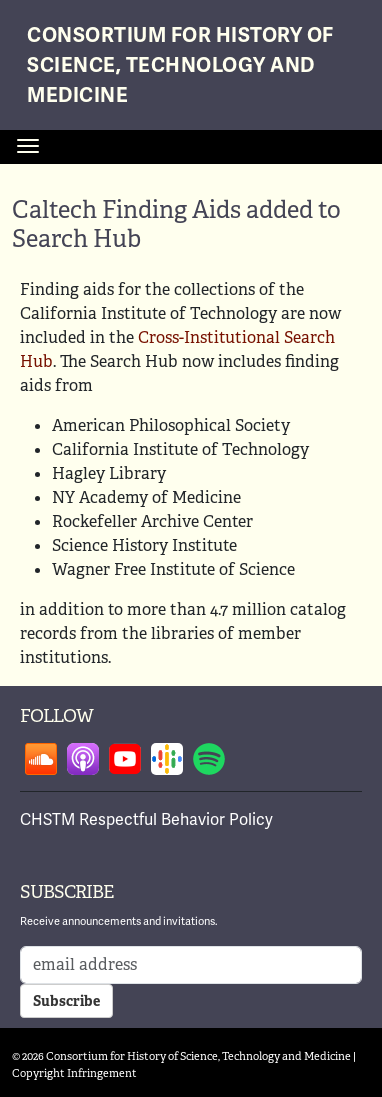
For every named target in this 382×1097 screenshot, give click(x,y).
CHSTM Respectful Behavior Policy (146, 820)
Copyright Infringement (74, 1073)
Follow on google (167, 759)
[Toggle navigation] (28, 146)
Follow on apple (83, 759)
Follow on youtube (125, 759)
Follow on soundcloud (41, 759)
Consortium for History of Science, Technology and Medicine (180, 65)
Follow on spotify (209, 759)
